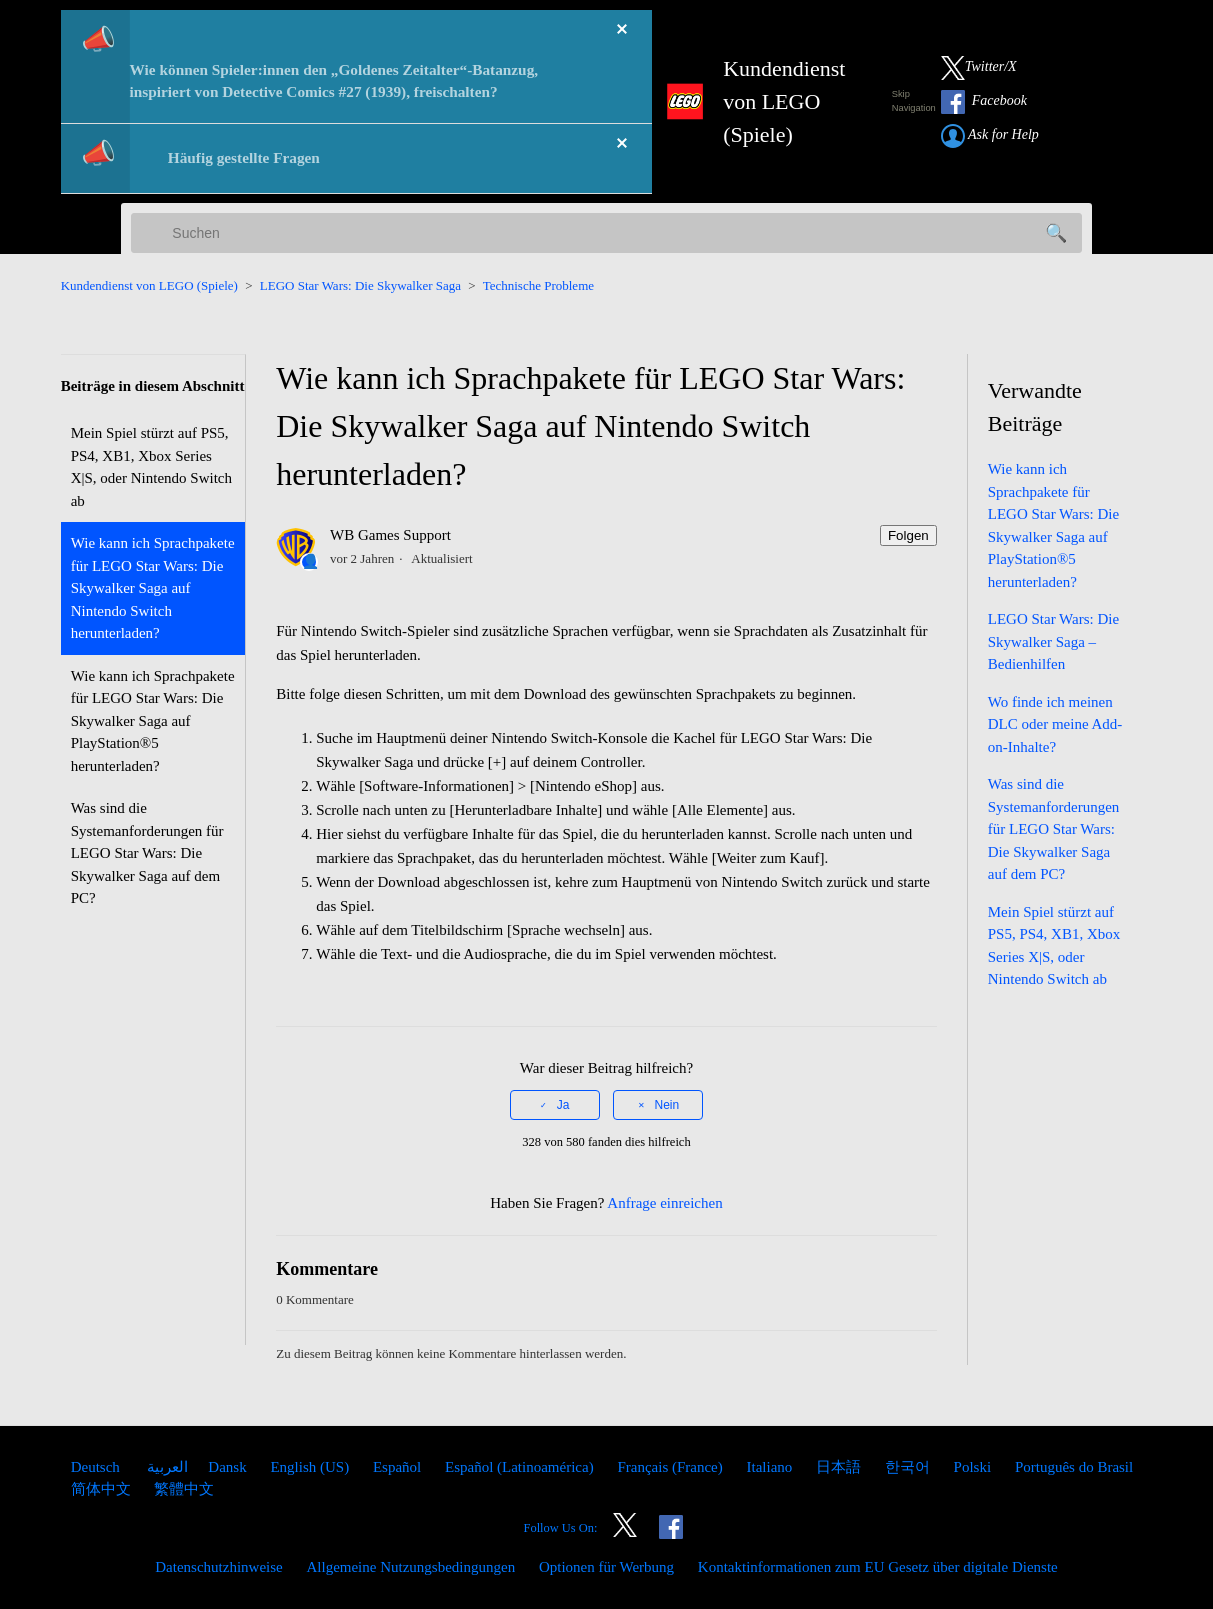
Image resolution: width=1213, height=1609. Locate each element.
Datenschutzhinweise (220, 1567)
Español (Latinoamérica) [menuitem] (521, 1467)
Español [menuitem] (399, 1467)
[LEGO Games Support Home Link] (760, 101)
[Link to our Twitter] (989, 68)
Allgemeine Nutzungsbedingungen (410, 1567)
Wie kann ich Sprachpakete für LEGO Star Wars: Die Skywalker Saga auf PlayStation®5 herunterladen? (153, 721)
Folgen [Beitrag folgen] (908, 535)
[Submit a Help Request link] (1000, 136)
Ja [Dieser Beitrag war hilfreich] (563, 1105)
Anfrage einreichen (664, 1203)
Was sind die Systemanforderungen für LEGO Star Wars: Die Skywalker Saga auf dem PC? (147, 853)
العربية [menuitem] (166, 1467)
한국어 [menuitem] (909, 1467)
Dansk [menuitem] (229, 1467)
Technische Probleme (538, 285)
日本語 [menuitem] (840, 1467)
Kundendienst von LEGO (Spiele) (149, 285)
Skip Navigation (914, 101)
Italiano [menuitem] (772, 1467)
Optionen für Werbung (606, 1567)
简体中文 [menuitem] (103, 1489)
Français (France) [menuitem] (671, 1467)
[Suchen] (606, 233)
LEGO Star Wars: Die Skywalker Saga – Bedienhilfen (1053, 641)
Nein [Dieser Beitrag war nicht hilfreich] (667, 1105)
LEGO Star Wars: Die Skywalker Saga (360, 285)
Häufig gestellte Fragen (244, 157)
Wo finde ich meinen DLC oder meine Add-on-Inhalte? (1055, 724)
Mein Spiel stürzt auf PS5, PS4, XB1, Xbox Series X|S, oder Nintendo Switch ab (151, 467)
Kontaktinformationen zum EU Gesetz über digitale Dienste (878, 1567)
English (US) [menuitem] (311, 1467)
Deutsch (97, 1467)
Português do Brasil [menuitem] (1074, 1467)
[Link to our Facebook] (994, 102)
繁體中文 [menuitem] (184, 1489)
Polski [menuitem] (974, 1467)
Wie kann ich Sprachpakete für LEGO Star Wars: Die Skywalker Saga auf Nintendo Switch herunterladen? (153, 588)
